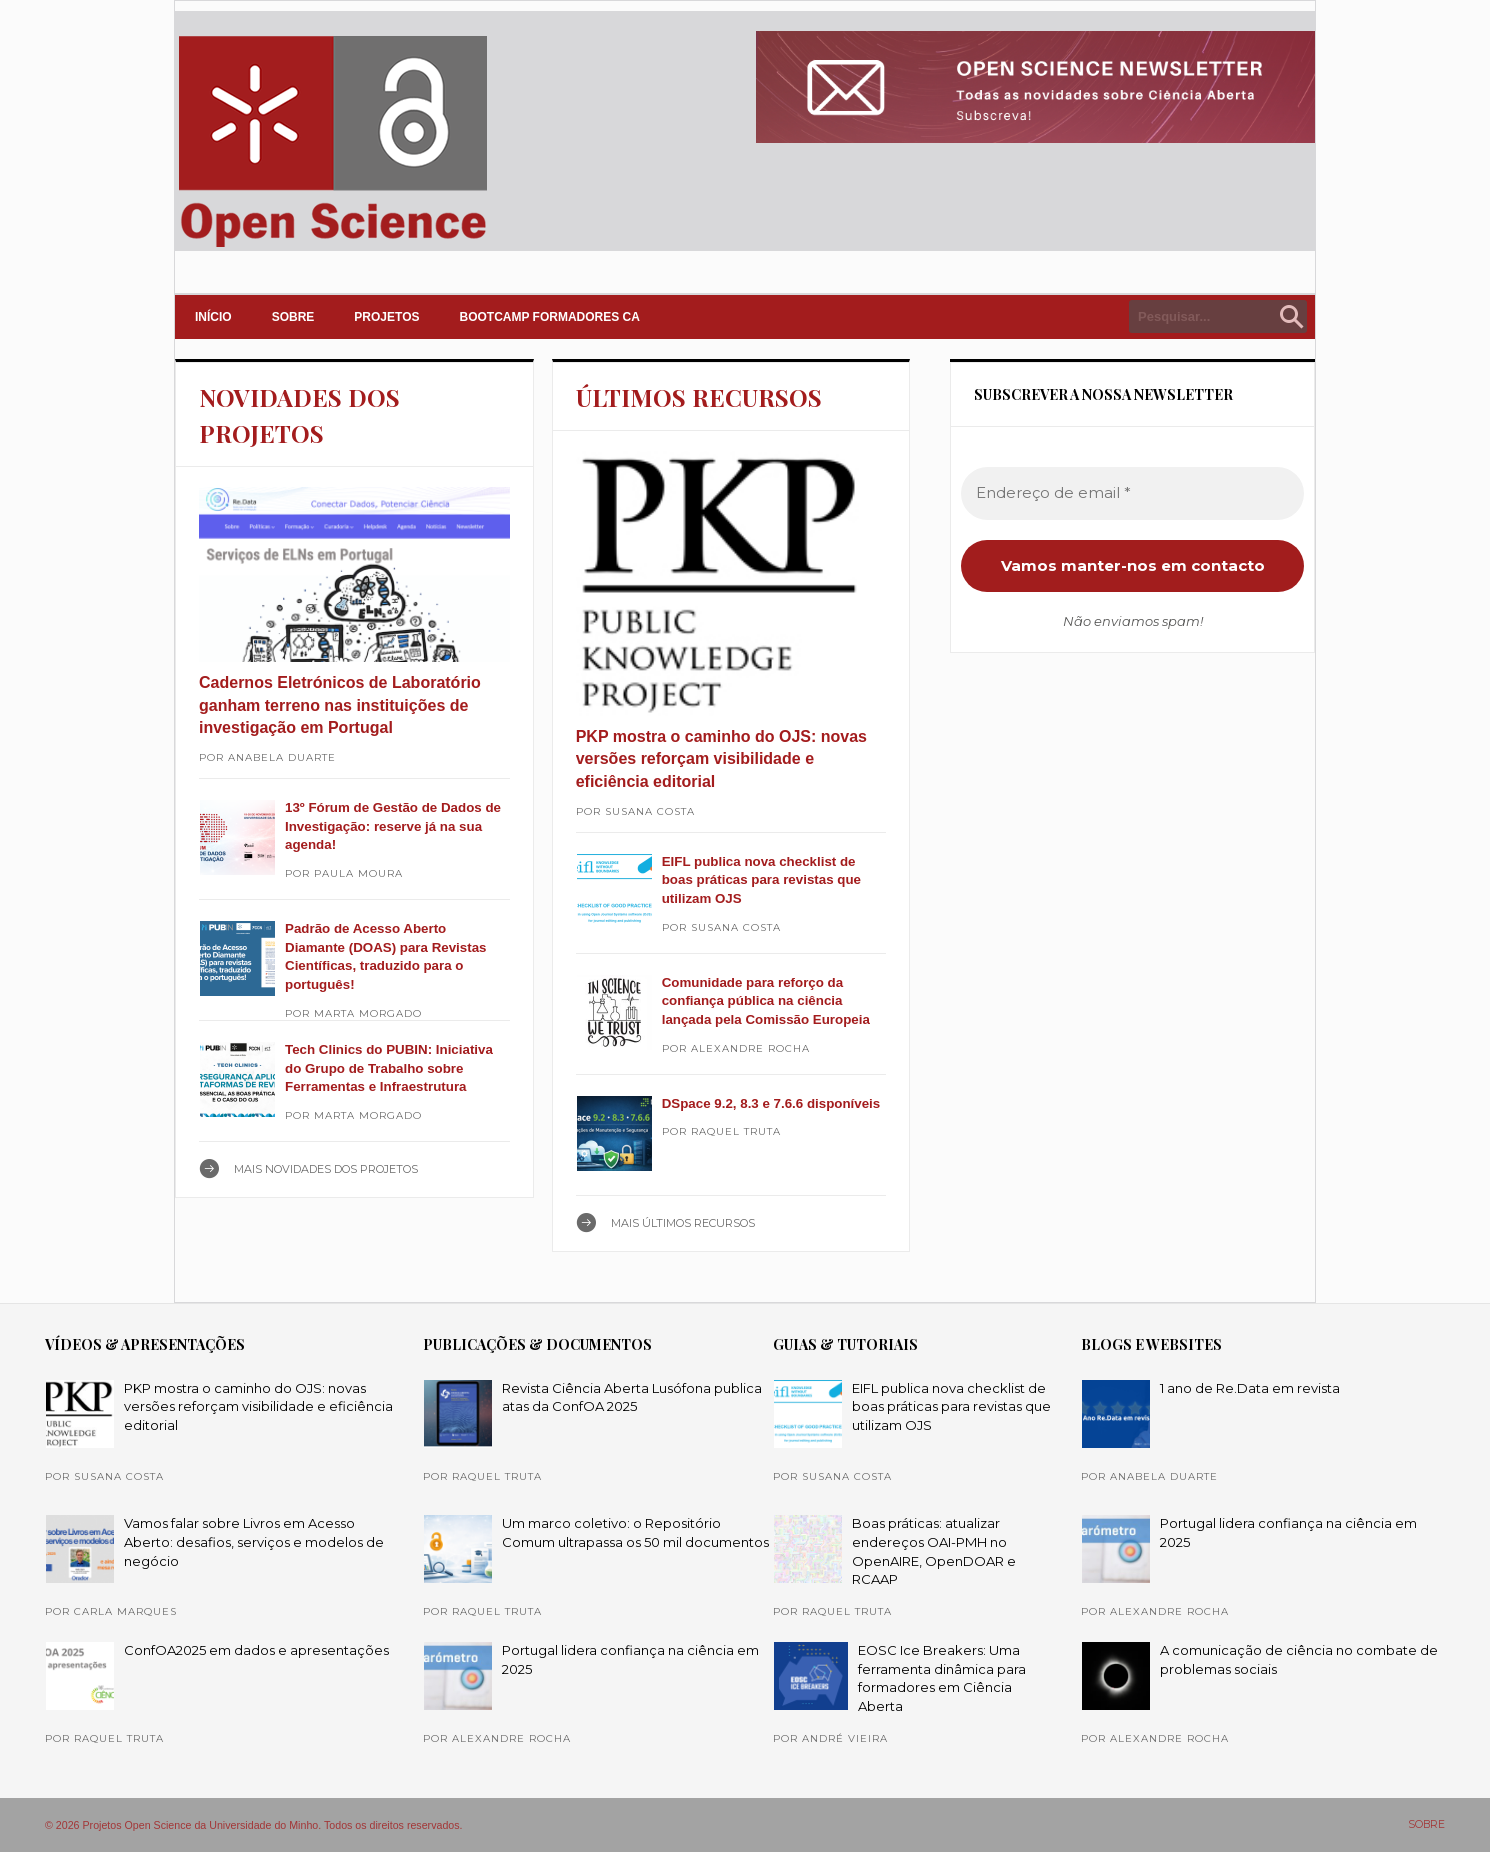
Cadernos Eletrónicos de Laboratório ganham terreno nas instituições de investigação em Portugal (340, 705)
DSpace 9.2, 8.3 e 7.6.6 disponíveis (771, 1103)
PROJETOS (386, 317)
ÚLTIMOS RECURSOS (699, 397)
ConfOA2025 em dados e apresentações (256, 1650)
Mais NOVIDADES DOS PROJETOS (326, 1169)
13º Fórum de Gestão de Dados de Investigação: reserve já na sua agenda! (393, 826)
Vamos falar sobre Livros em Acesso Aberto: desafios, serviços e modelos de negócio (254, 1541)
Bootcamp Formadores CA (550, 317)
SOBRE (293, 317)
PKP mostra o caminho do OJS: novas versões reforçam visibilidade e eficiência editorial (721, 759)
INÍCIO (213, 317)
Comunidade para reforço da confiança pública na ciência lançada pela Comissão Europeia (766, 1001)
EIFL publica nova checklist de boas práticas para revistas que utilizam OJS (761, 880)
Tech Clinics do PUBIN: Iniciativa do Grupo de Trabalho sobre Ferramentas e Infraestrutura (389, 1068)
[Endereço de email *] (1132, 493)
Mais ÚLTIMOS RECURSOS (683, 1223)
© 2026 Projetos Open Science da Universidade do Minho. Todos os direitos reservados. (254, 1825)
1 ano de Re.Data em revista (1250, 1388)
